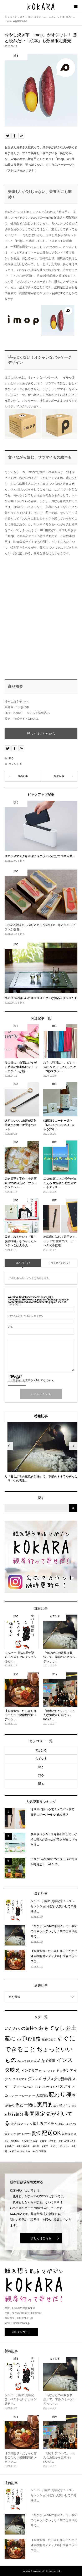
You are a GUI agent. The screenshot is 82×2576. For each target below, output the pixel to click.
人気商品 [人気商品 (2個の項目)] (42, 2095)
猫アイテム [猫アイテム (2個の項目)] (24, 2124)
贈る (11, 758)
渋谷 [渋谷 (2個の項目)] (14, 2124)
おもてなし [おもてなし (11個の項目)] (52, 2028)
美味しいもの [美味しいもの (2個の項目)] (67, 2124)
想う (41, 1767)
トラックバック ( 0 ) (59, 1262)
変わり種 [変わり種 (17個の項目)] (59, 2095)
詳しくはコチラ (21, 2332)
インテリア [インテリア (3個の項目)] (29, 2070)
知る (41, 1775)
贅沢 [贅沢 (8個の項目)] (36, 2133)
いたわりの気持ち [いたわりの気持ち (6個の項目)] (21, 2028)
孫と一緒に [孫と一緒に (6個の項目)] (25, 2105)
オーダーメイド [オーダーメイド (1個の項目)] (47, 2071)
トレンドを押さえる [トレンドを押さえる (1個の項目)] (44, 2087)
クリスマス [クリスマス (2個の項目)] (19, 2079)
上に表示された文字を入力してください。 (31, 1380)
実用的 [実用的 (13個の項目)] (45, 2104)
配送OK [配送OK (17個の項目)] (51, 2133)
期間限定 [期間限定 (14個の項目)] (34, 2114)
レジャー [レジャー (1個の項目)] (14, 2095)
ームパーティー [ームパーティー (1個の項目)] (27, 2095)
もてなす (41, 1758)
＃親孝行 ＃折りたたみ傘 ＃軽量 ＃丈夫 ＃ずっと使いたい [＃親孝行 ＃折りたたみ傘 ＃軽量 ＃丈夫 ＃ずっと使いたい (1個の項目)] (43, 2141)
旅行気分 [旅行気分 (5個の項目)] (16, 2114)
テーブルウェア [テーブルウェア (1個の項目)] (25, 2087)
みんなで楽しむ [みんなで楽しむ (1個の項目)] (25, 2061)
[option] (41, 1452)
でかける (41, 1750)
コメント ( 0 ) (23, 1262)
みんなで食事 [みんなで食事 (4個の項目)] (45, 2061)
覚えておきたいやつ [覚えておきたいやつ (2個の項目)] (18, 2134)
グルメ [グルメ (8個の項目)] (35, 2078)
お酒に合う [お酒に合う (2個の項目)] (48, 2039)
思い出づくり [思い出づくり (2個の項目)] (62, 2105)
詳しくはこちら (41, 2238)
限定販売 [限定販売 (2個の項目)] (67, 2134)
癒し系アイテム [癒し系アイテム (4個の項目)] (45, 2124)
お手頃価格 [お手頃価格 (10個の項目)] (28, 2038)
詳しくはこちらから (41, 733)
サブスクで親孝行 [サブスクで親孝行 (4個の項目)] (57, 2079)
